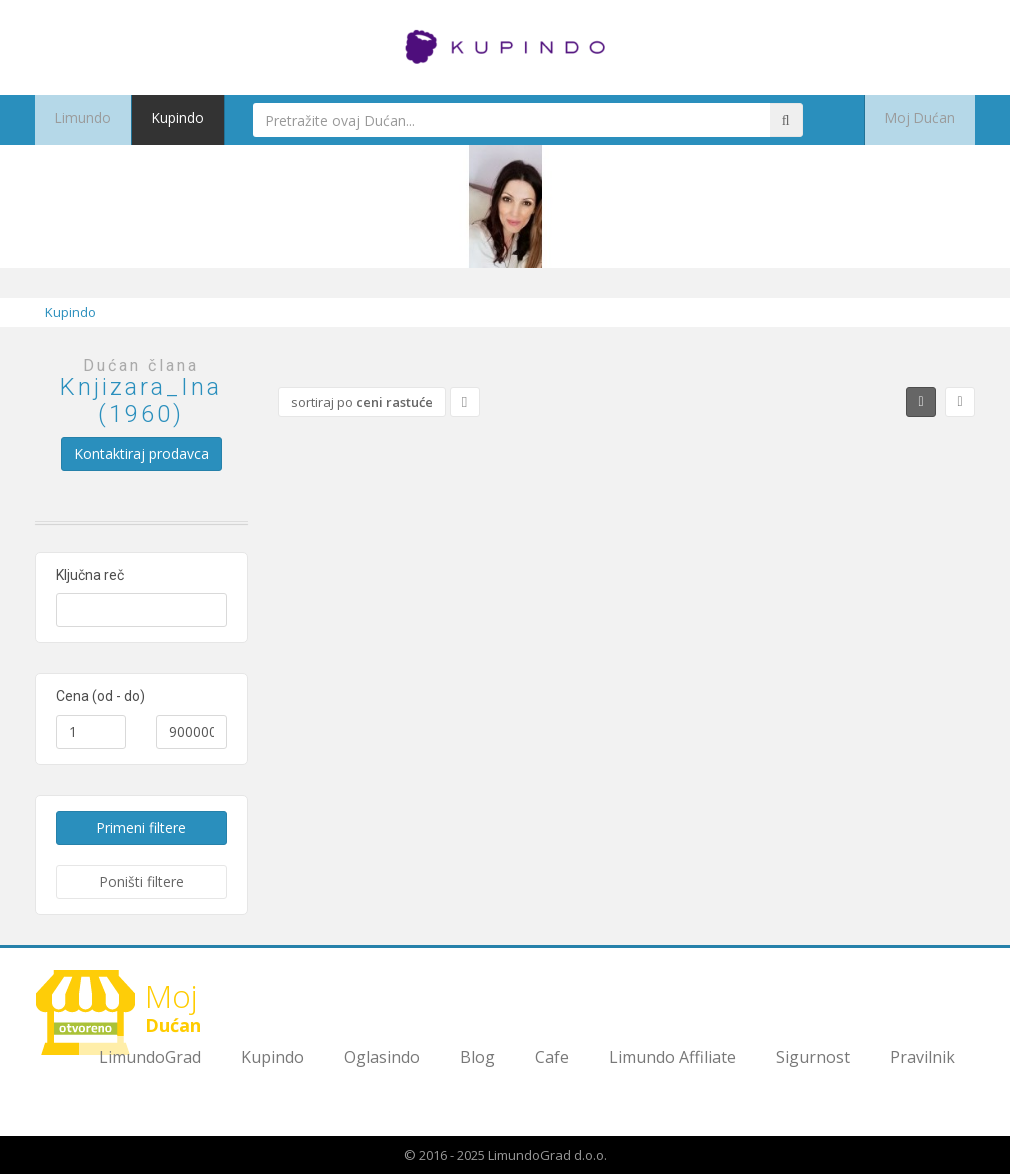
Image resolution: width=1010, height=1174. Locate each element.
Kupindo (158, 120)
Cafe (552, 1057)
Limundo (76, 120)
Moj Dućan (928, 120)
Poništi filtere (141, 881)
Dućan (125, 1012)
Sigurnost (813, 1057)
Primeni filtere (141, 827)
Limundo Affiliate (672, 1057)
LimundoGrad (150, 1057)
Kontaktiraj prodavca (141, 453)
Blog (477, 1057)
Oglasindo (382, 1057)
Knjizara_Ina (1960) (141, 400)
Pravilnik (922, 1057)
